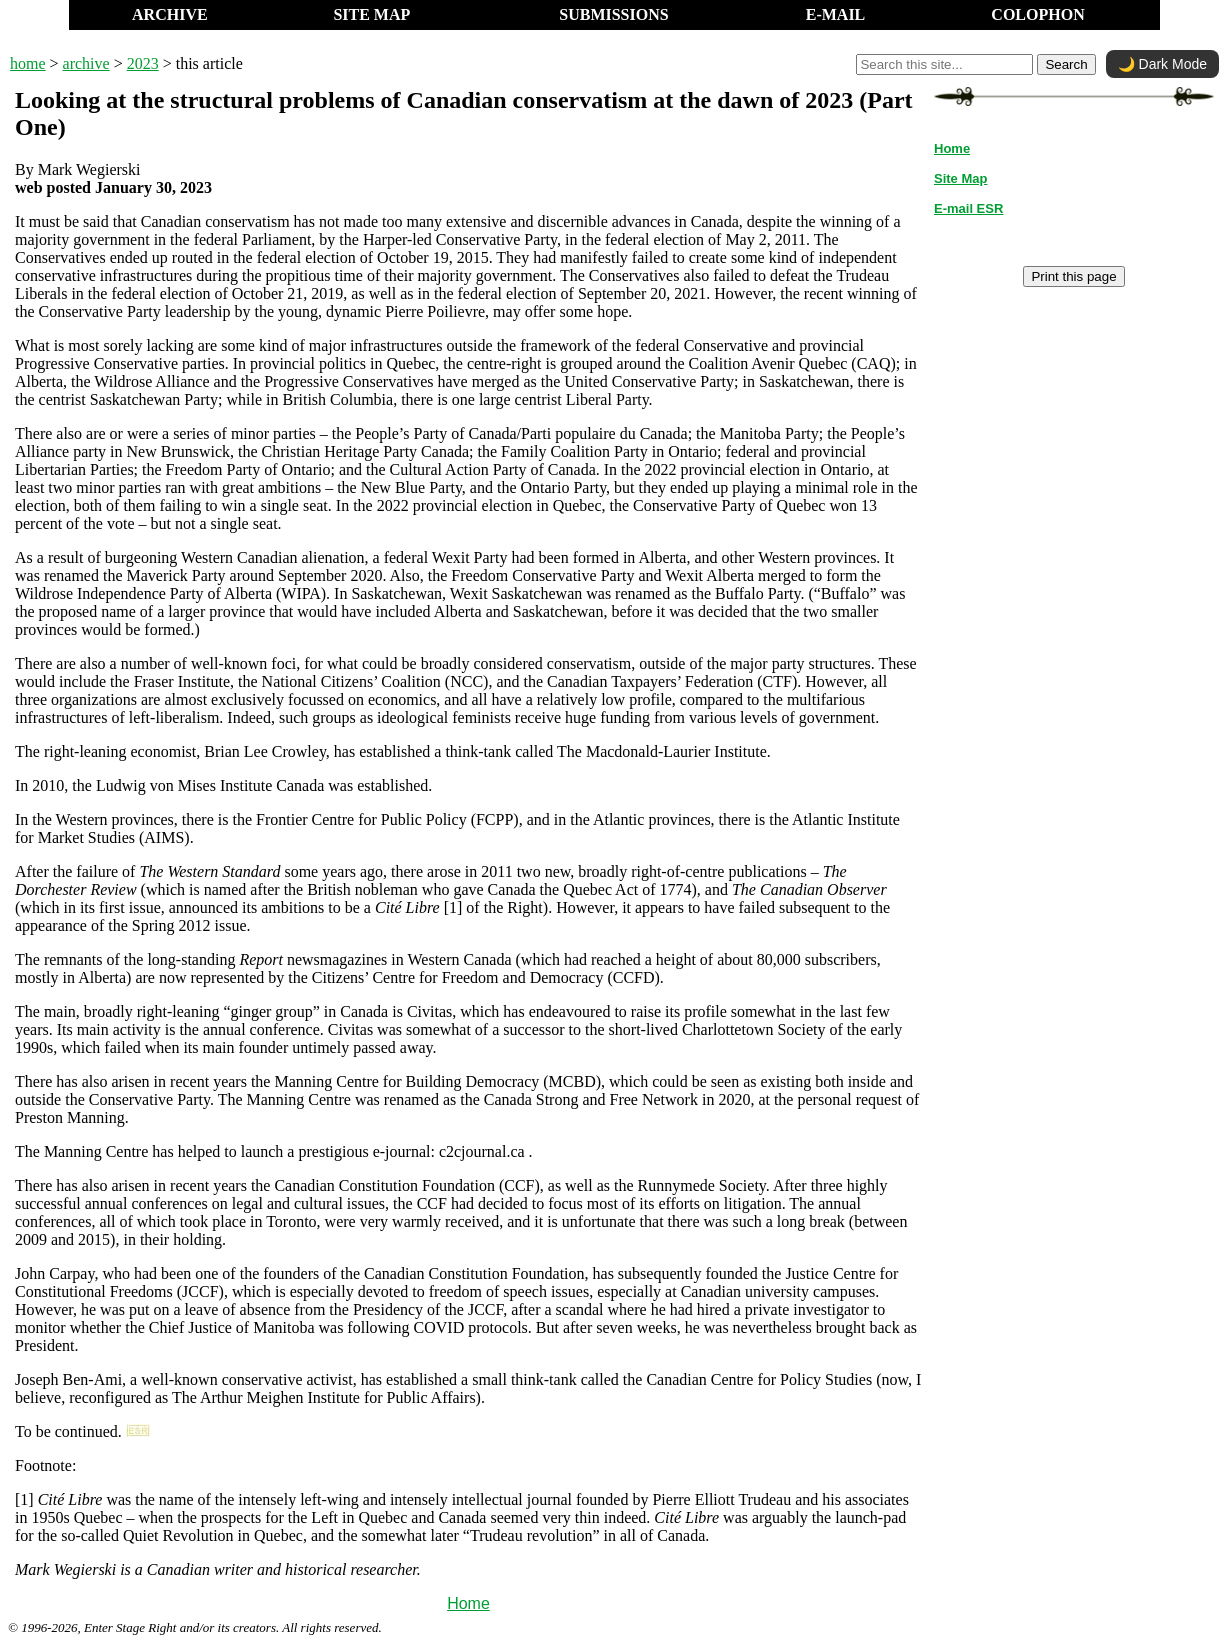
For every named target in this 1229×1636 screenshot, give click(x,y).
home (28, 63)
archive (86, 63)
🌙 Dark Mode (1162, 64)
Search (1066, 64)
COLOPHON (1037, 14)
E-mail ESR (968, 208)
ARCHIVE (170, 14)
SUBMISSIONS (613, 14)
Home (468, 1603)
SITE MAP (371, 14)
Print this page (1073, 276)
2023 (143, 63)
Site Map (960, 178)
